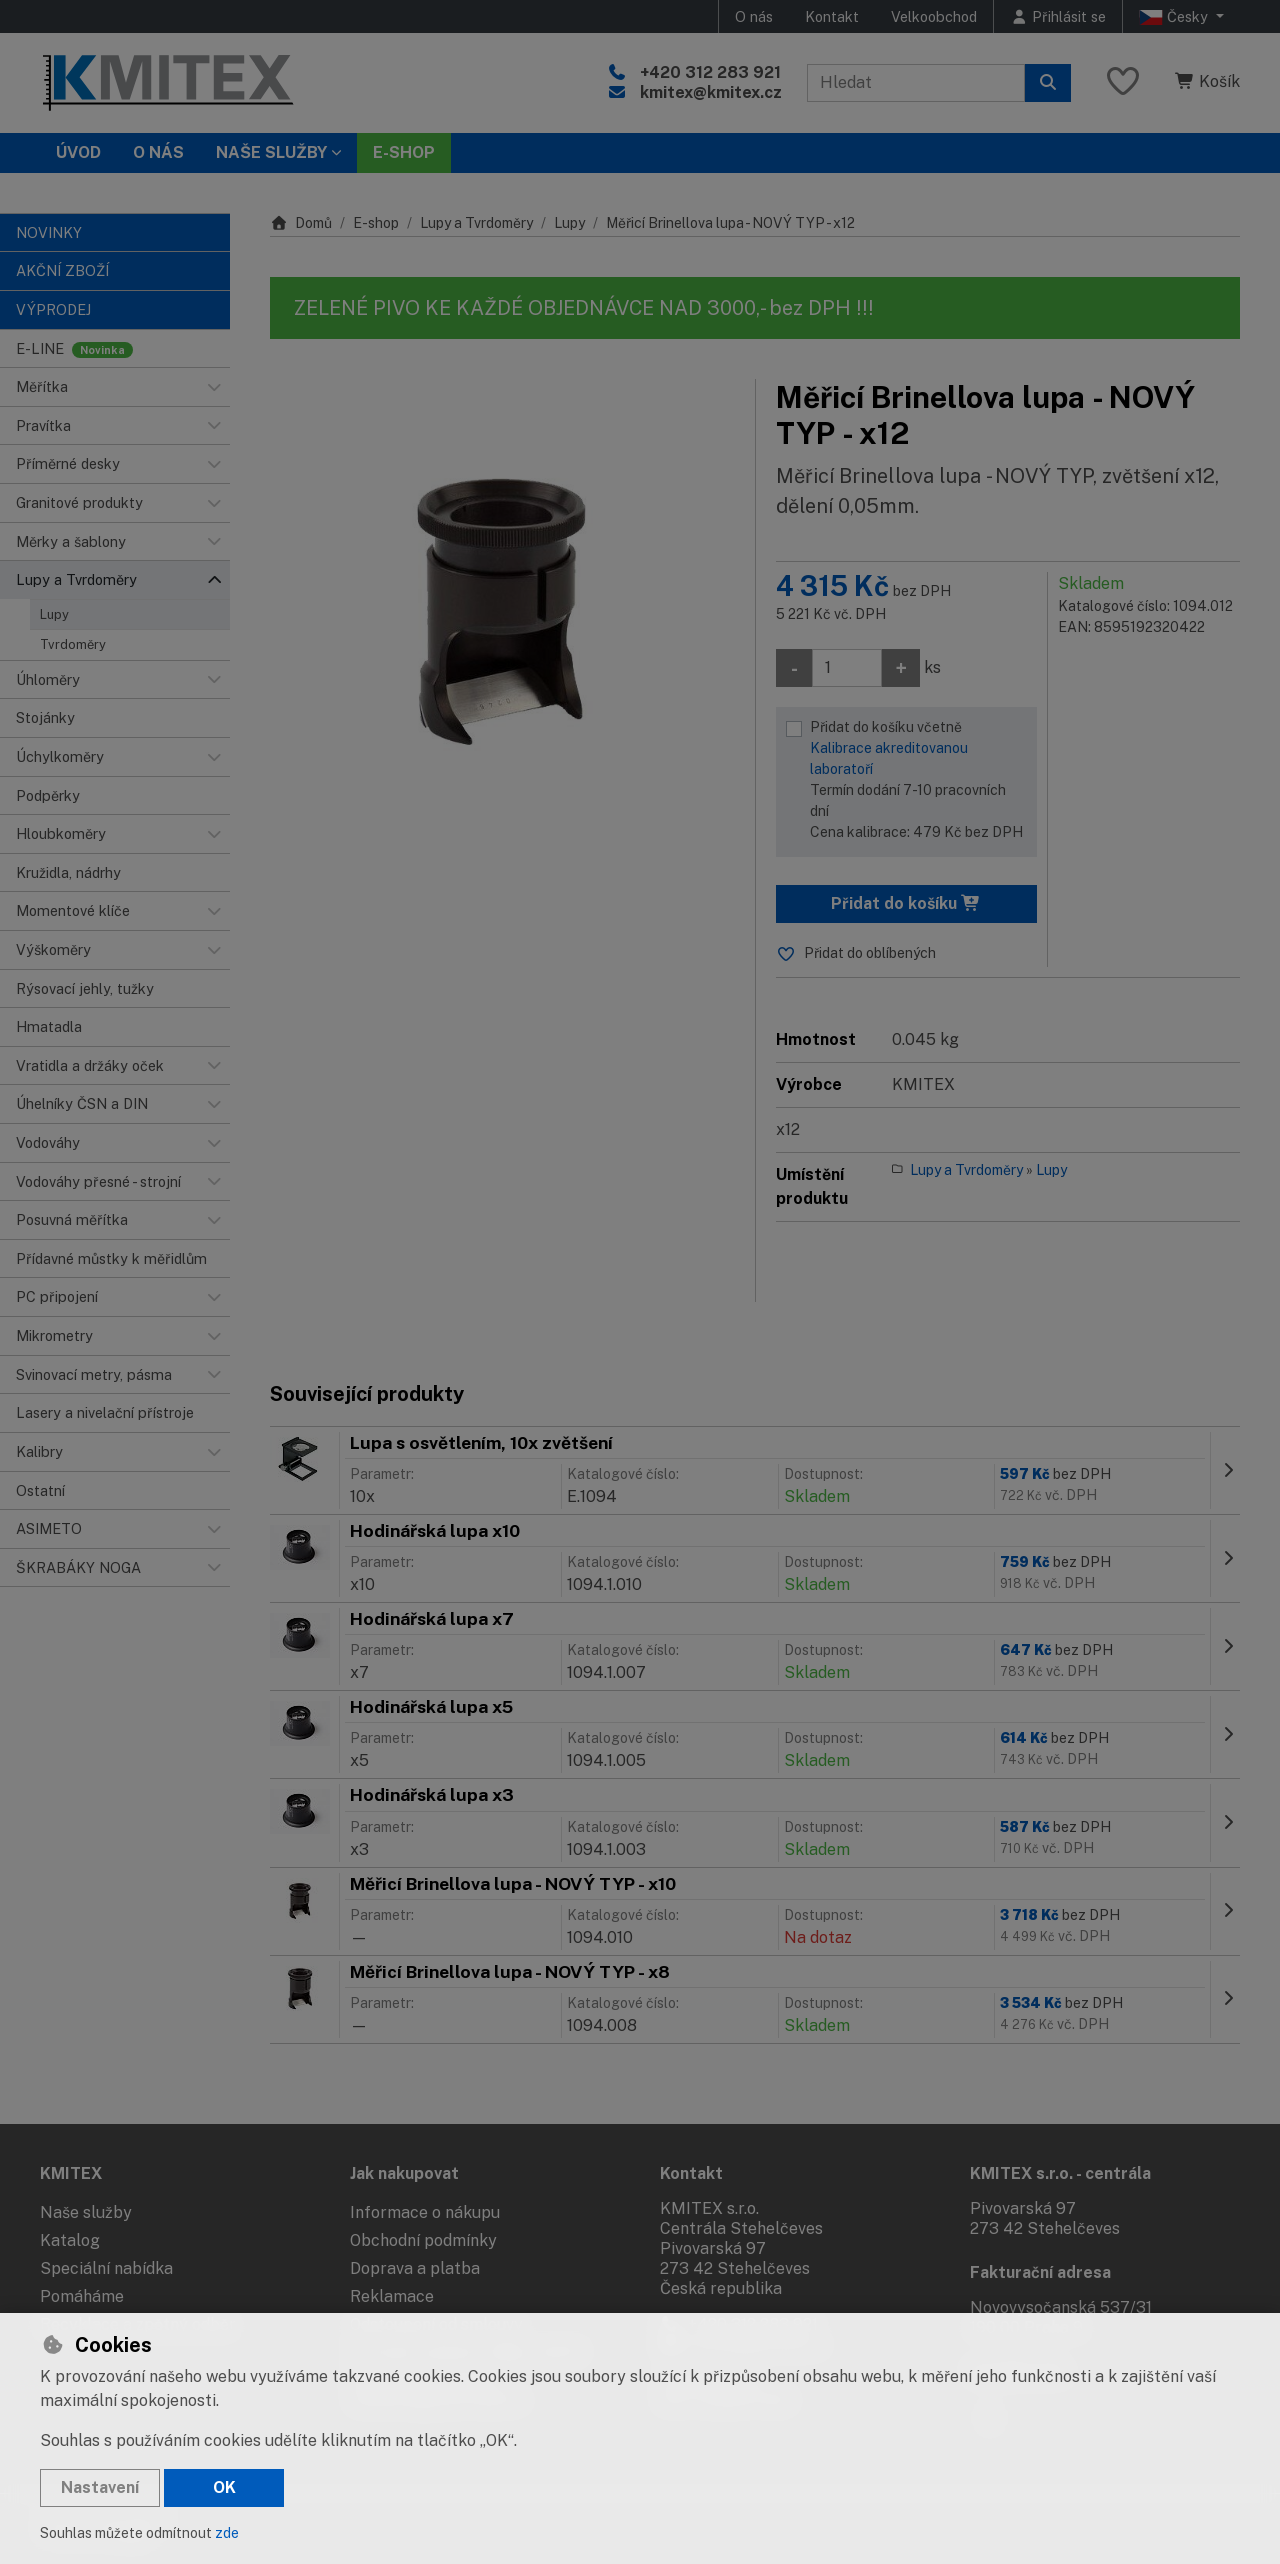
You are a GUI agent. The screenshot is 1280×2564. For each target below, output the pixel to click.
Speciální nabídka (106, 2268)
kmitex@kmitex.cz (711, 92)
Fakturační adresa (1040, 2272)
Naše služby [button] (271, 152)
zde (227, 2533)
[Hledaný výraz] (916, 83)
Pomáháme (82, 2296)
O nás (754, 16)
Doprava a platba (415, 2268)
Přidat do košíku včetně (918, 781)
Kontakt (832, 16)
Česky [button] (1175, 17)
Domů (301, 223)
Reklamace (392, 2296)
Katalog (70, 2240)
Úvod (78, 152)
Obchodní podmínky (423, 2240)
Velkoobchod (934, 16)
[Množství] (847, 668)
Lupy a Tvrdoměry (476, 223)
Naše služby (86, 2212)
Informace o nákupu (425, 2212)
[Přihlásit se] (1058, 16)
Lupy (54, 614)
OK (224, 2487)
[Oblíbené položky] (1123, 82)
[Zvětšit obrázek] (502, 611)
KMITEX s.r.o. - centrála (1060, 2173)
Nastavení (100, 2487)
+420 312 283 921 (710, 72)
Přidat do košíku (906, 903)
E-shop (376, 223)
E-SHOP (404, 152)
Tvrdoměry (73, 644)
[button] (214, 387)
